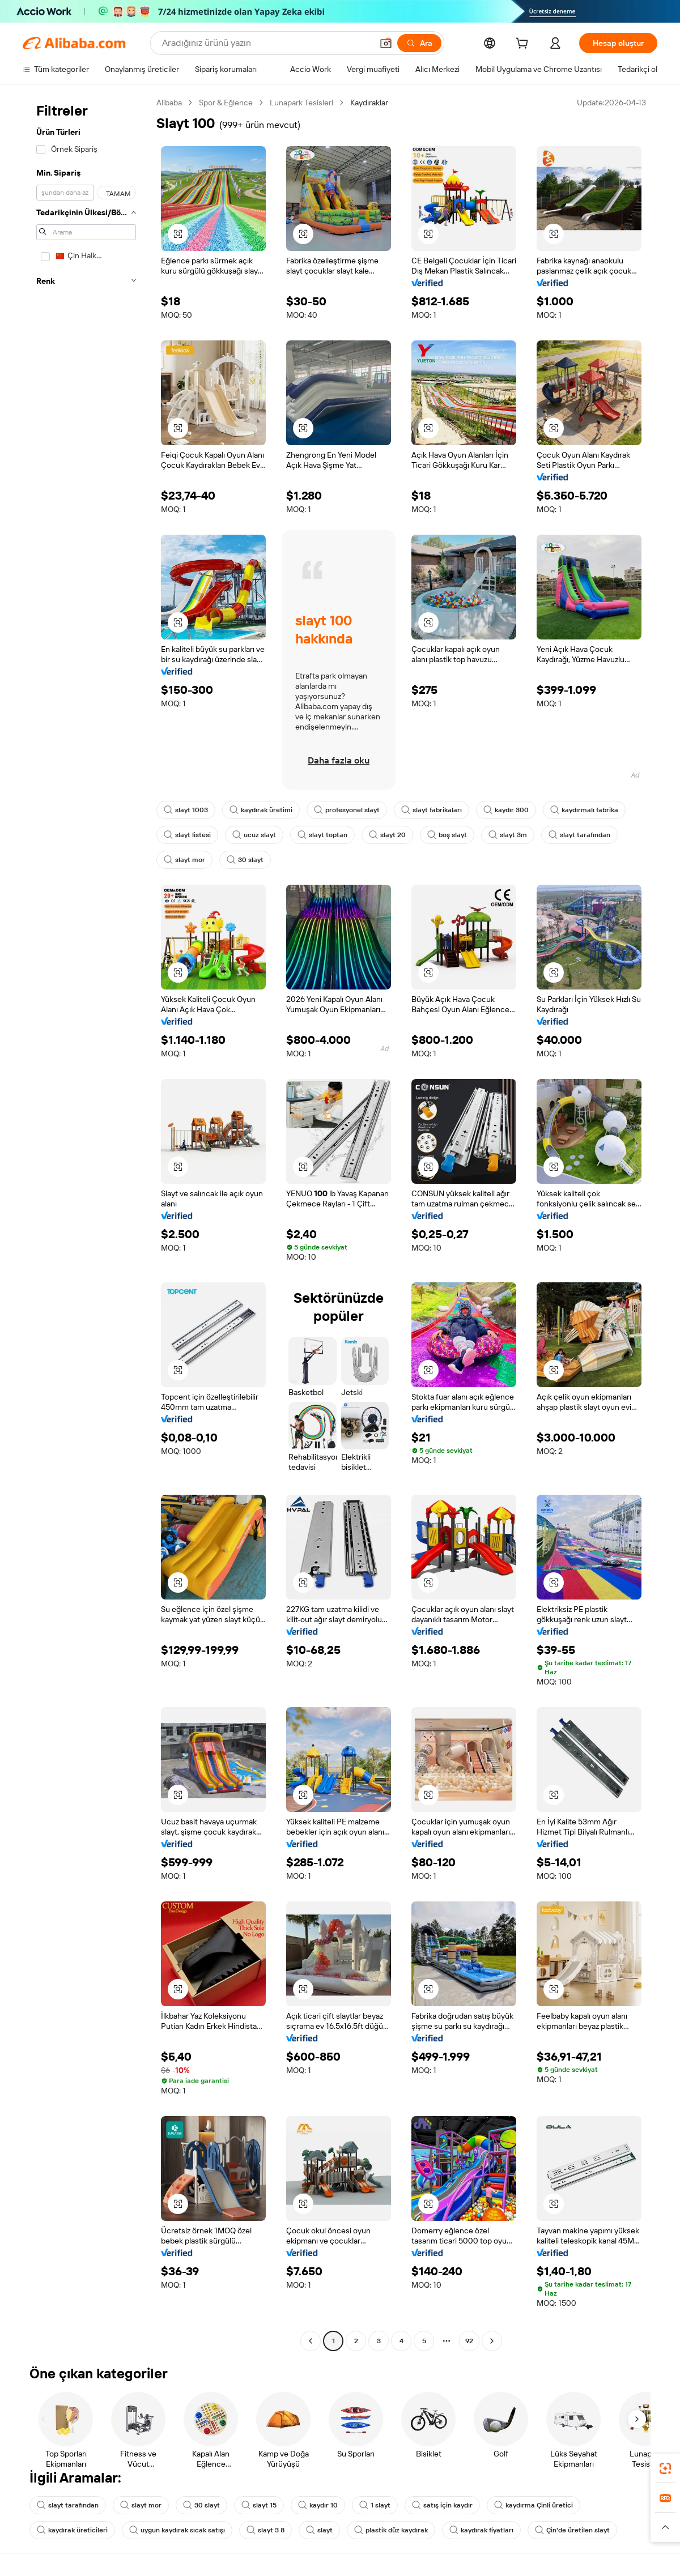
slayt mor (184, 859)
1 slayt (374, 2505)
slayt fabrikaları (431, 809)
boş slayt (447, 834)
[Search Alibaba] (266, 43)
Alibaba (169, 102)
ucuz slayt (254, 834)
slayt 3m (507, 834)
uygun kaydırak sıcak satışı (177, 2530)
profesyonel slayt (347, 809)
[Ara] (419, 43)
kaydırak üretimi (261, 809)
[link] (665, 2468)
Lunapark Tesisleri (301, 102)
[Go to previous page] (310, 2341)
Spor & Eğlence (226, 102)
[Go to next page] (492, 2341)
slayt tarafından (579, 834)
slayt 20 (387, 834)
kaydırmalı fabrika (584, 809)
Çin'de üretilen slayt (572, 2530)
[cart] (524, 44)
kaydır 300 (506, 809)
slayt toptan (322, 834)
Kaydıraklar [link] (369, 102)
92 (469, 2341)
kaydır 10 (318, 2505)
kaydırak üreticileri (72, 2530)
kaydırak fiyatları (481, 2530)
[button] (386, 43)
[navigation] (86, 1223)
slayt (319, 2530)
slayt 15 (259, 2505)
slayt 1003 (186, 809)
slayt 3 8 (265, 2530)
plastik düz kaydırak (391, 2530)
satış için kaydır (442, 2505)
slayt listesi (187, 834)
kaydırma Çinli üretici (533, 2505)
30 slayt (245, 859)
